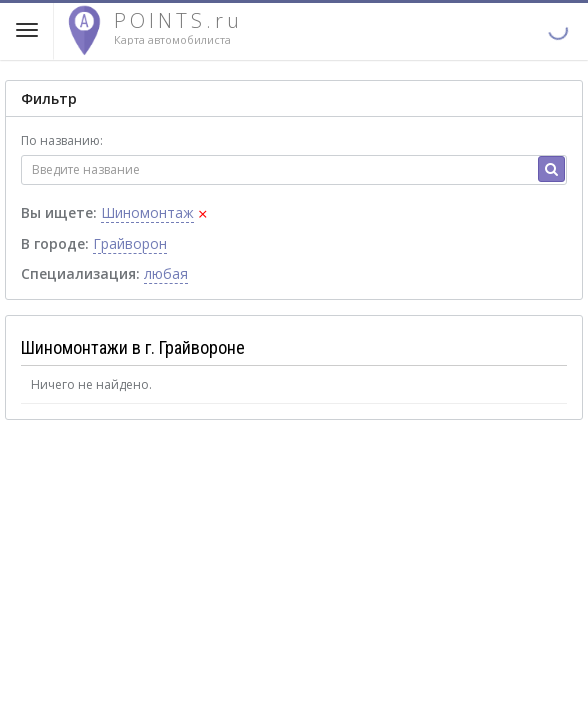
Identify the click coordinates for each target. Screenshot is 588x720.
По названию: (62, 140)
